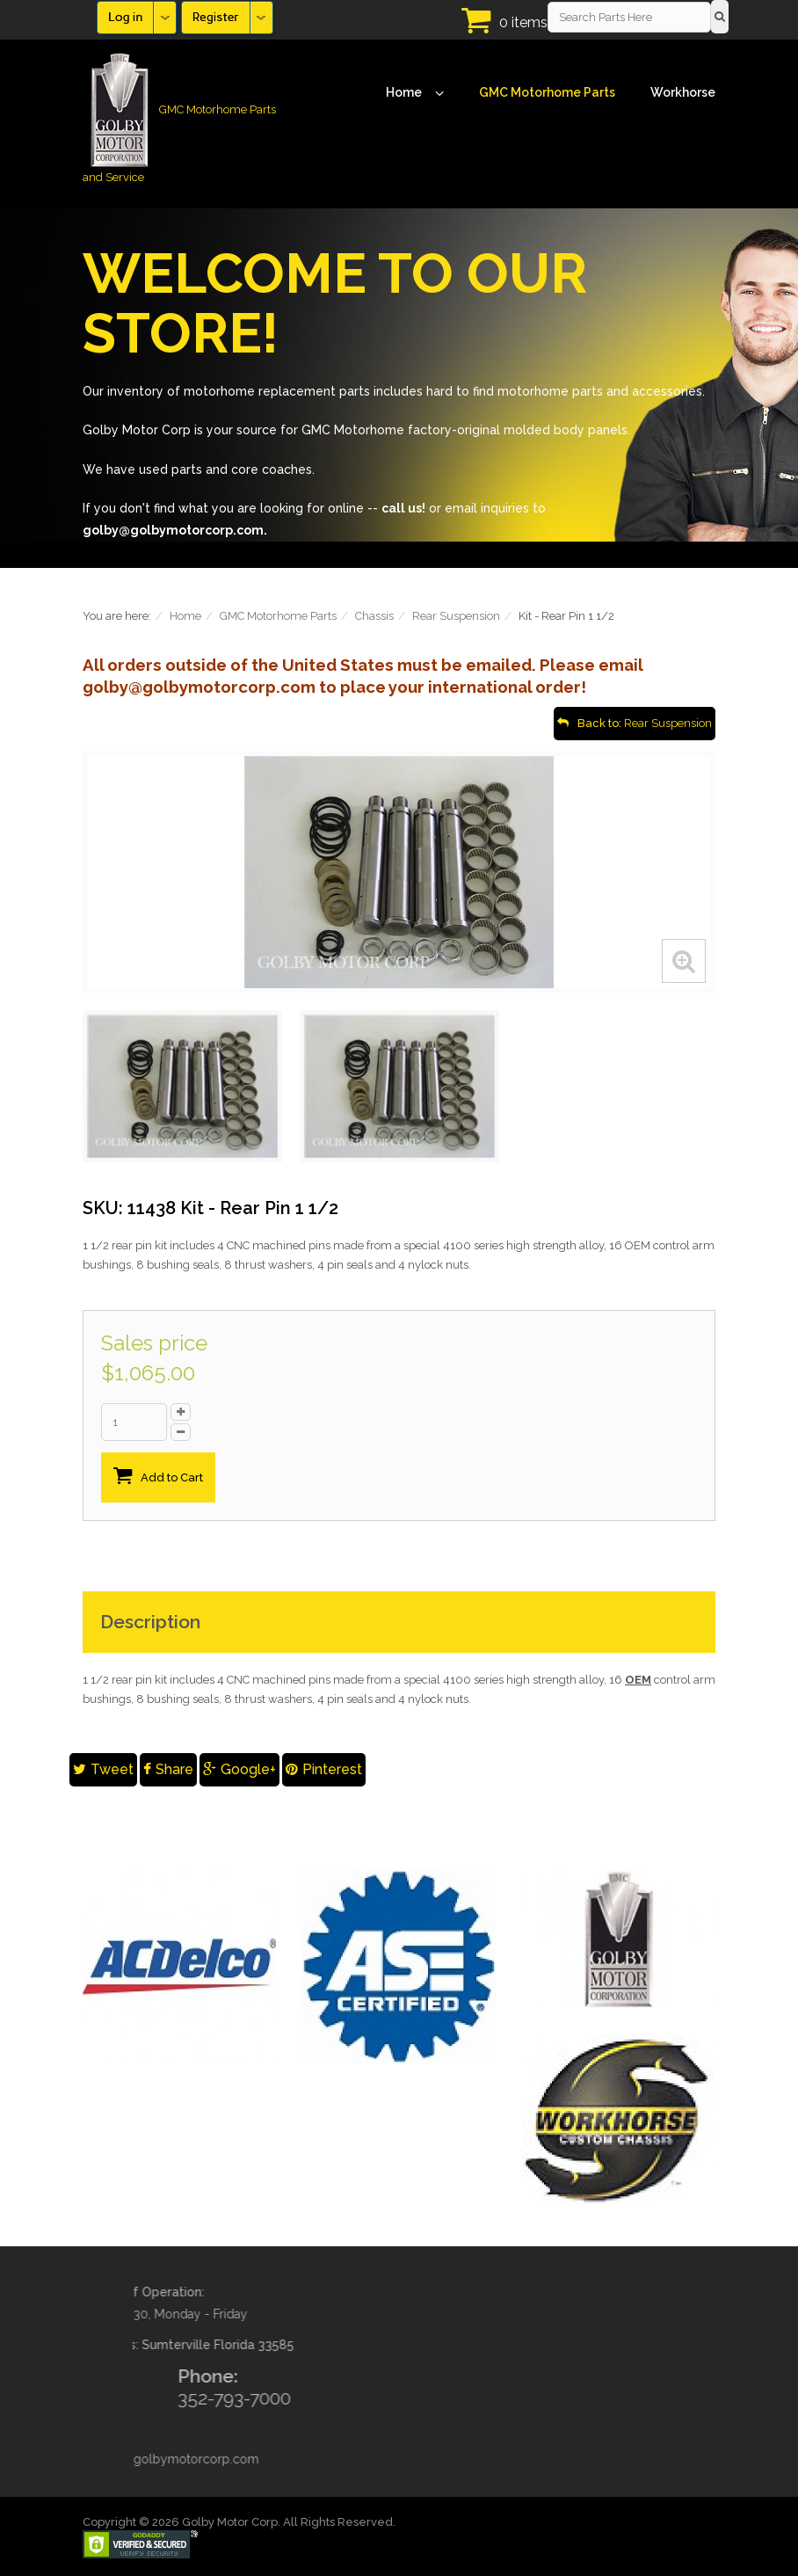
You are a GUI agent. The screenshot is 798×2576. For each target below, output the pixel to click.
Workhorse (682, 92)
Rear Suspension (456, 615)
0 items (523, 22)
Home (415, 93)
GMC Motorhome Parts (547, 92)
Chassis (374, 615)
